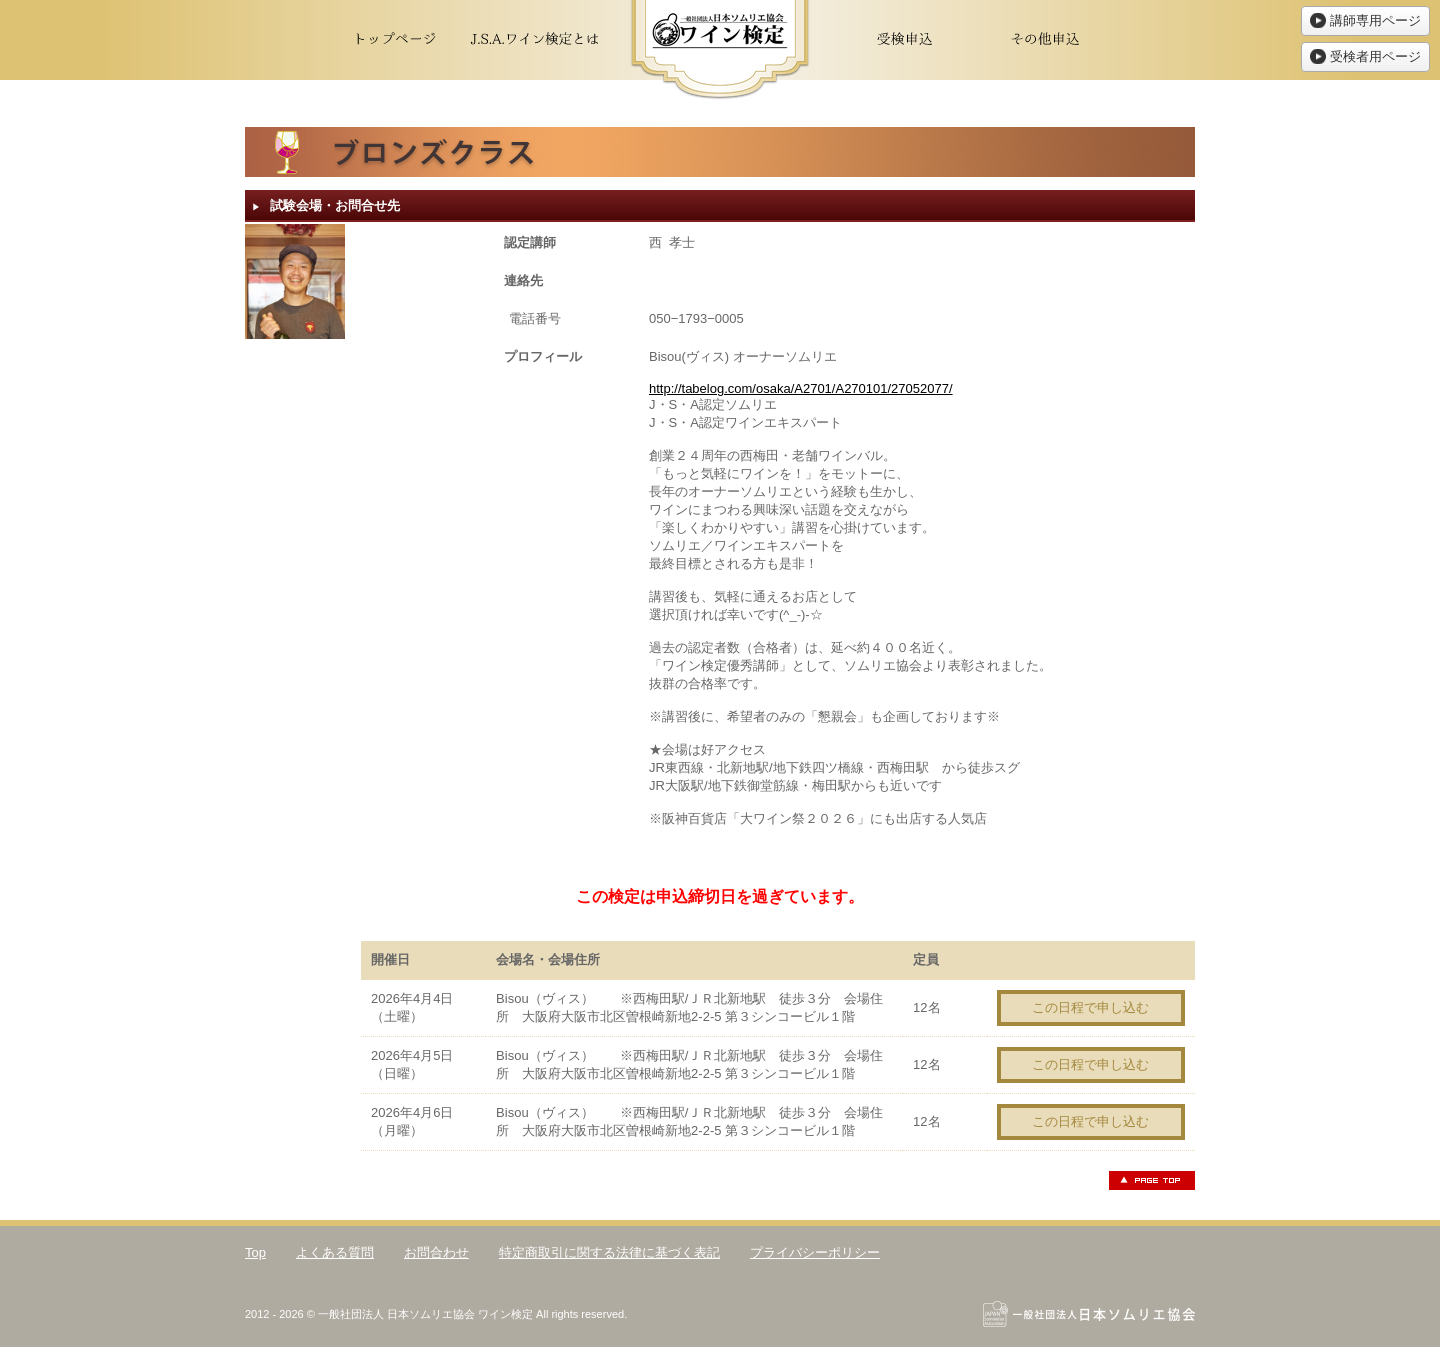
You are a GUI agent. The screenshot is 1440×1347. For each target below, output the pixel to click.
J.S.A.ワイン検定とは (535, 40)
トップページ (395, 40)
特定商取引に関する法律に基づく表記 (609, 1252)
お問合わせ (436, 1252)
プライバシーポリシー (815, 1252)
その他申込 (1045, 40)
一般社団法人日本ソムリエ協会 (1089, 1314)
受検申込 (905, 40)
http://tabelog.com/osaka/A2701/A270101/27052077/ (801, 388)
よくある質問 (335, 1252)
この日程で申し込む (1090, 1007)
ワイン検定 (720, 50)
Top (255, 1252)
